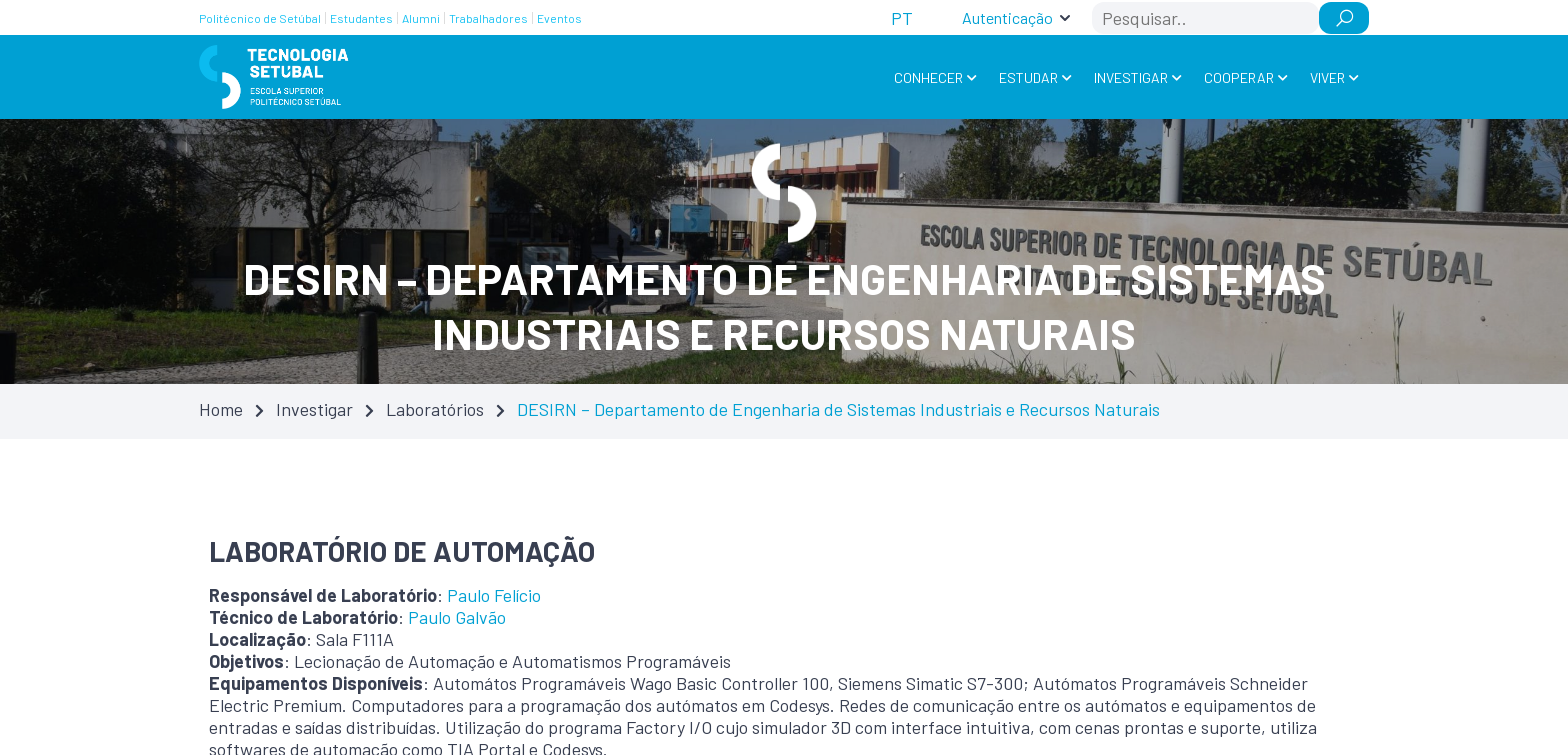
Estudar (1028, 77)
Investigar (1131, 77)
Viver (1327, 77)
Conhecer (928, 77)
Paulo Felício (494, 595)
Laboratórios (435, 409)
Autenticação (1007, 17)
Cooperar (1239, 77)
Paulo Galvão (457, 617)
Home (221, 409)
